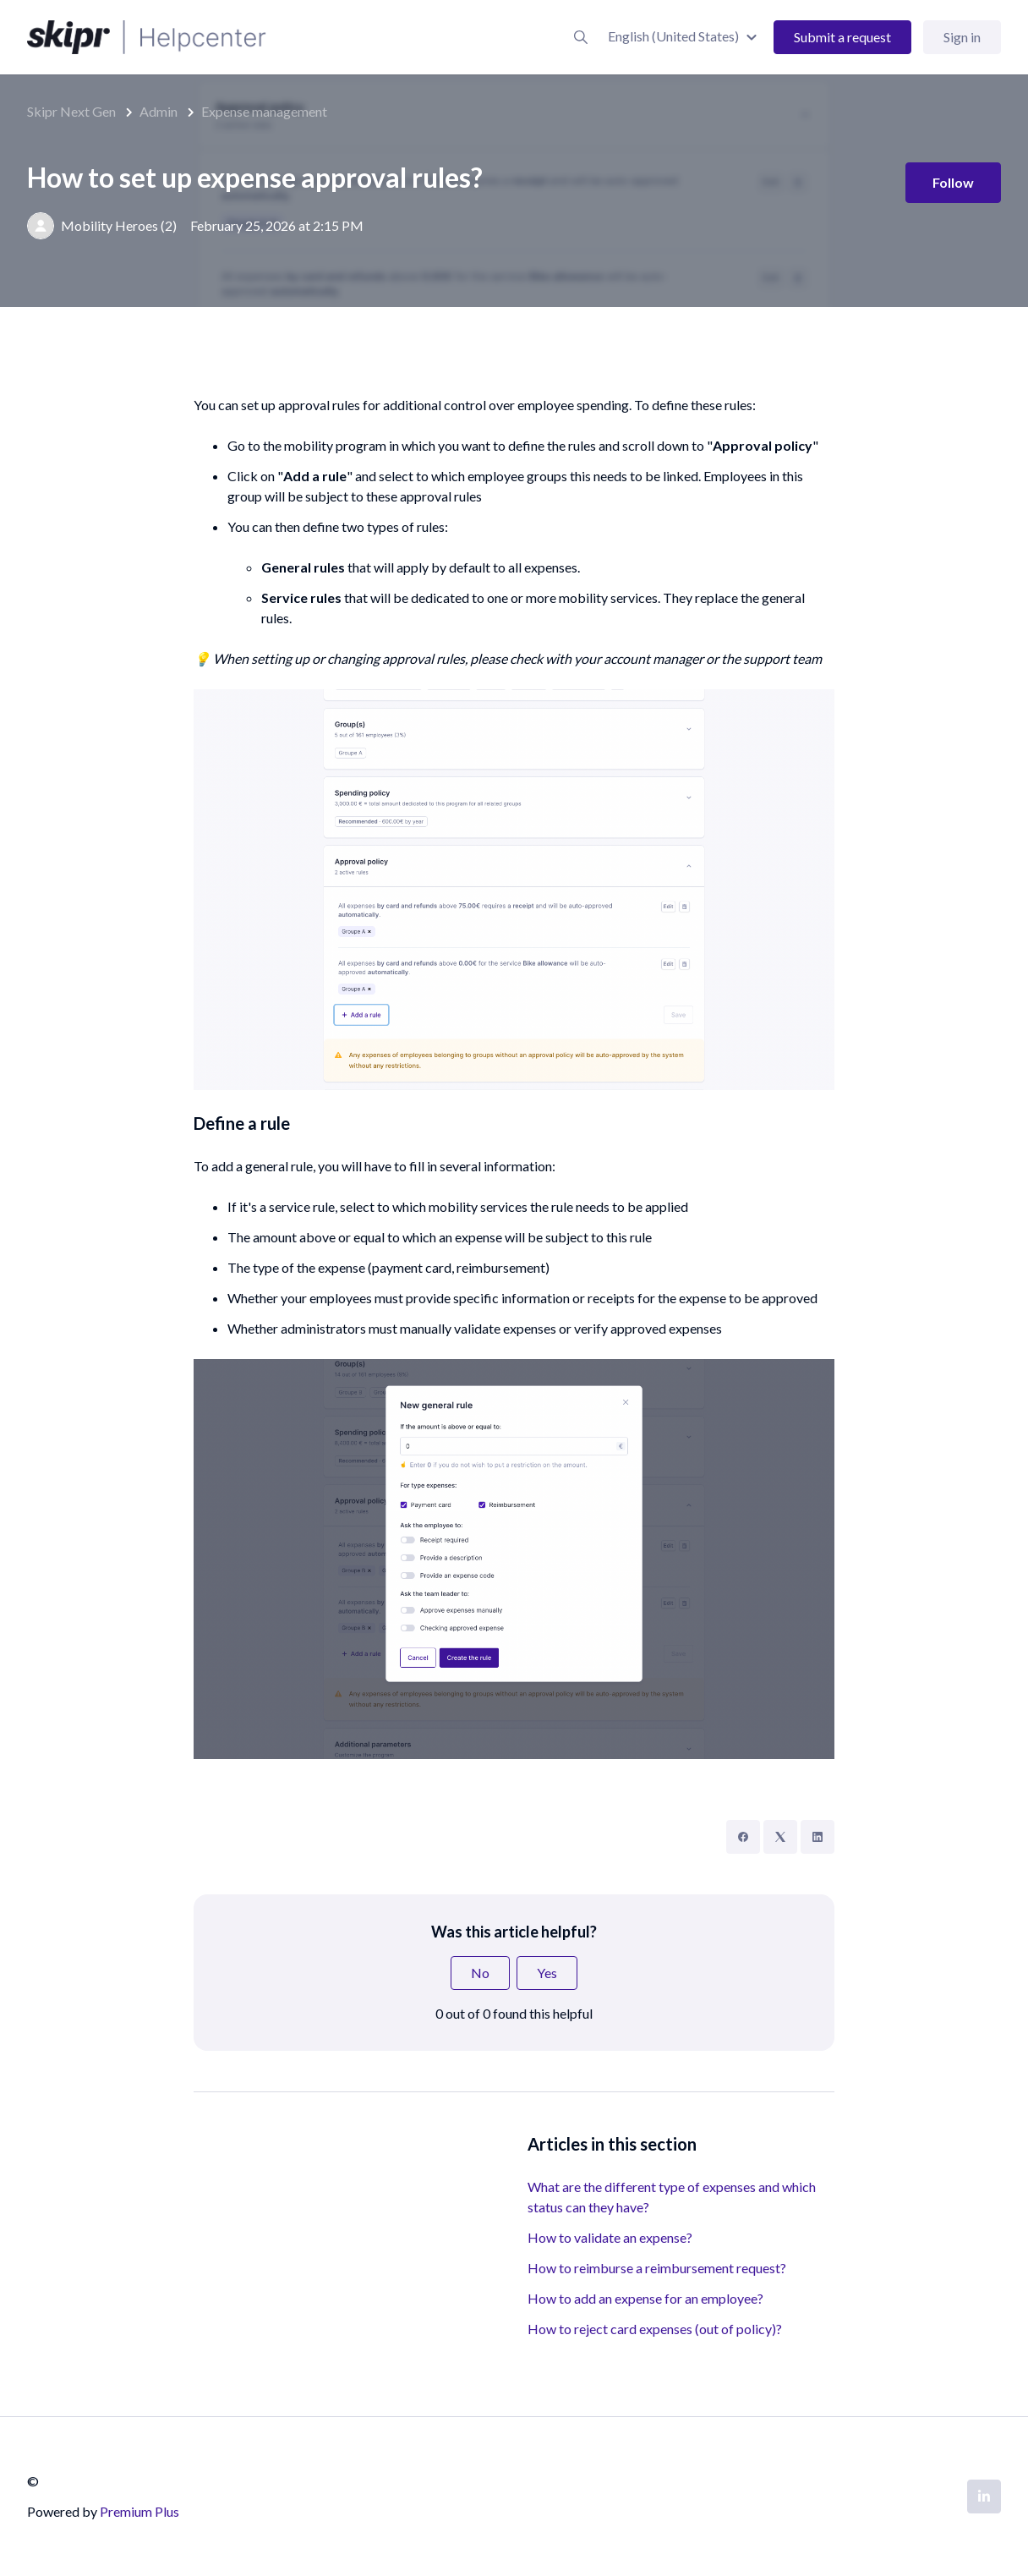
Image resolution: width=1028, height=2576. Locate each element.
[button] (685, 36)
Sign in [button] (962, 37)
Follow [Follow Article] (953, 182)
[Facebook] (743, 1837)
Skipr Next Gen (71, 111)
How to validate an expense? (610, 2237)
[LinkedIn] (817, 1837)
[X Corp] (780, 1837)
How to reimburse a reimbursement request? (657, 2268)
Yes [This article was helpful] (547, 1973)
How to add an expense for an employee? (645, 2298)
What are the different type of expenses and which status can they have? (672, 2197)
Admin (158, 111)
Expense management (264, 111)
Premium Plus (139, 2511)
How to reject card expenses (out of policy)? (655, 2329)
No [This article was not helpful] (480, 1973)
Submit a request (842, 37)
